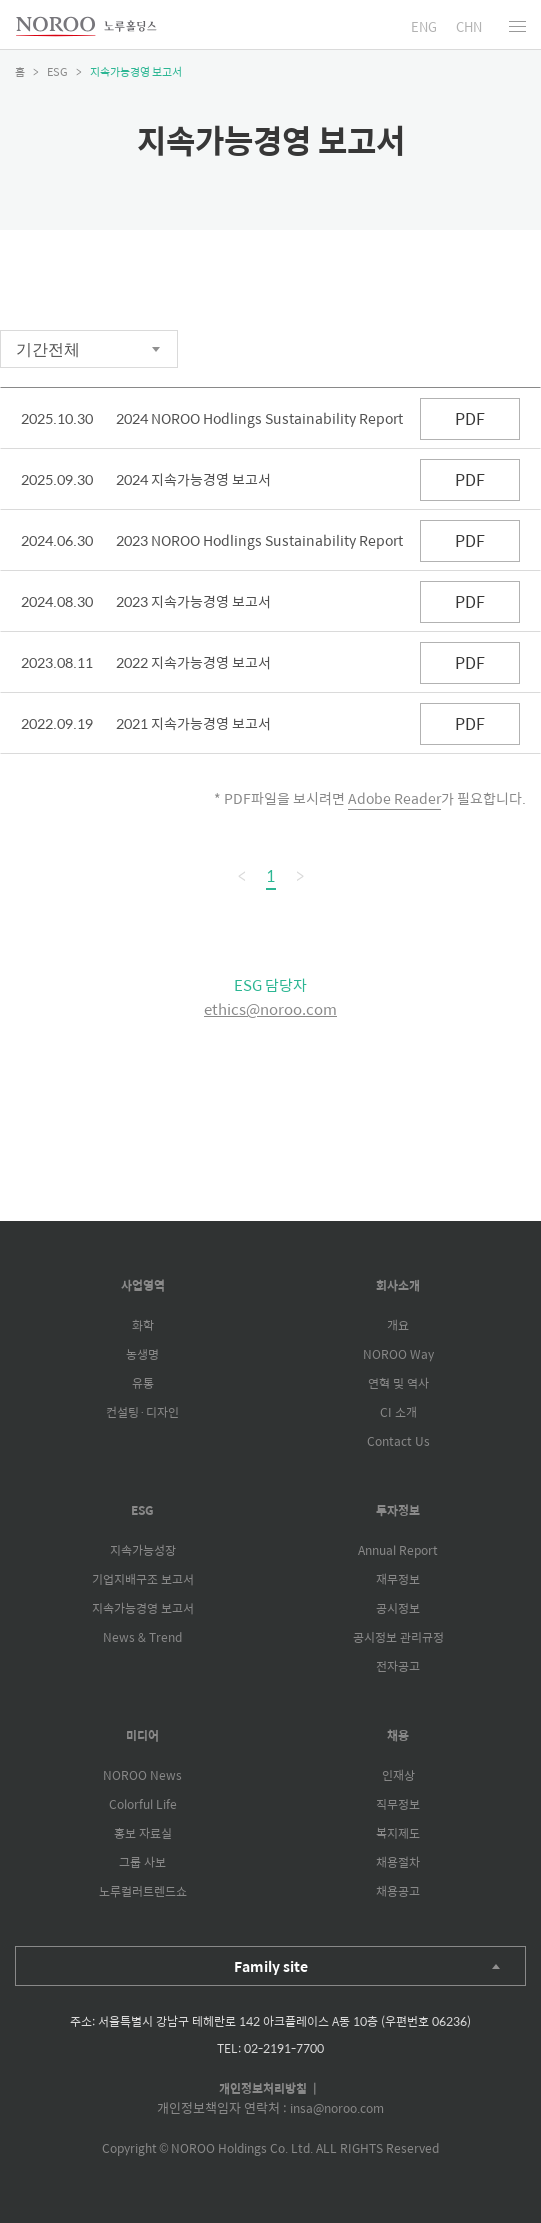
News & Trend (142, 1637)
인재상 (398, 1775)
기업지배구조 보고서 (143, 1579)
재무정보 (398, 1579)
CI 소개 (398, 1412)
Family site (271, 1966)
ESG (142, 1510)
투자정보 (398, 1510)
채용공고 (398, 1891)
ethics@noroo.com (270, 1008)
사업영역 (143, 1285)
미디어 (142, 1735)
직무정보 (398, 1804)
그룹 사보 (142, 1862)
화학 (143, 1325)
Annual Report (398, 1550)
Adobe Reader (394, 798)
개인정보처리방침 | (271, 2088)
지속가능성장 (143, 1550)
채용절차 (398, 1862)
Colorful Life (143, 1804)
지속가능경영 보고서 (143, 1608)
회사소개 (398, 1285)
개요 (398, 1325)
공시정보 (398, 1608)
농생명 (142, 1354)
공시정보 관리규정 (398, 1637)
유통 (143, 1383)
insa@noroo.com (337, 2108)
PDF (470, 418)
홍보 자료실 (143, 1833)
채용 (398, 1735)
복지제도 (398, 1833)
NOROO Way (398, 1354)
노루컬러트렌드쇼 (143, 1891)
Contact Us (398, 1441)
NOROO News (142, 1775)
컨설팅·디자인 (142, 1412)
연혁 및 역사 (398, 1383)
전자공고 (398, 1666)
